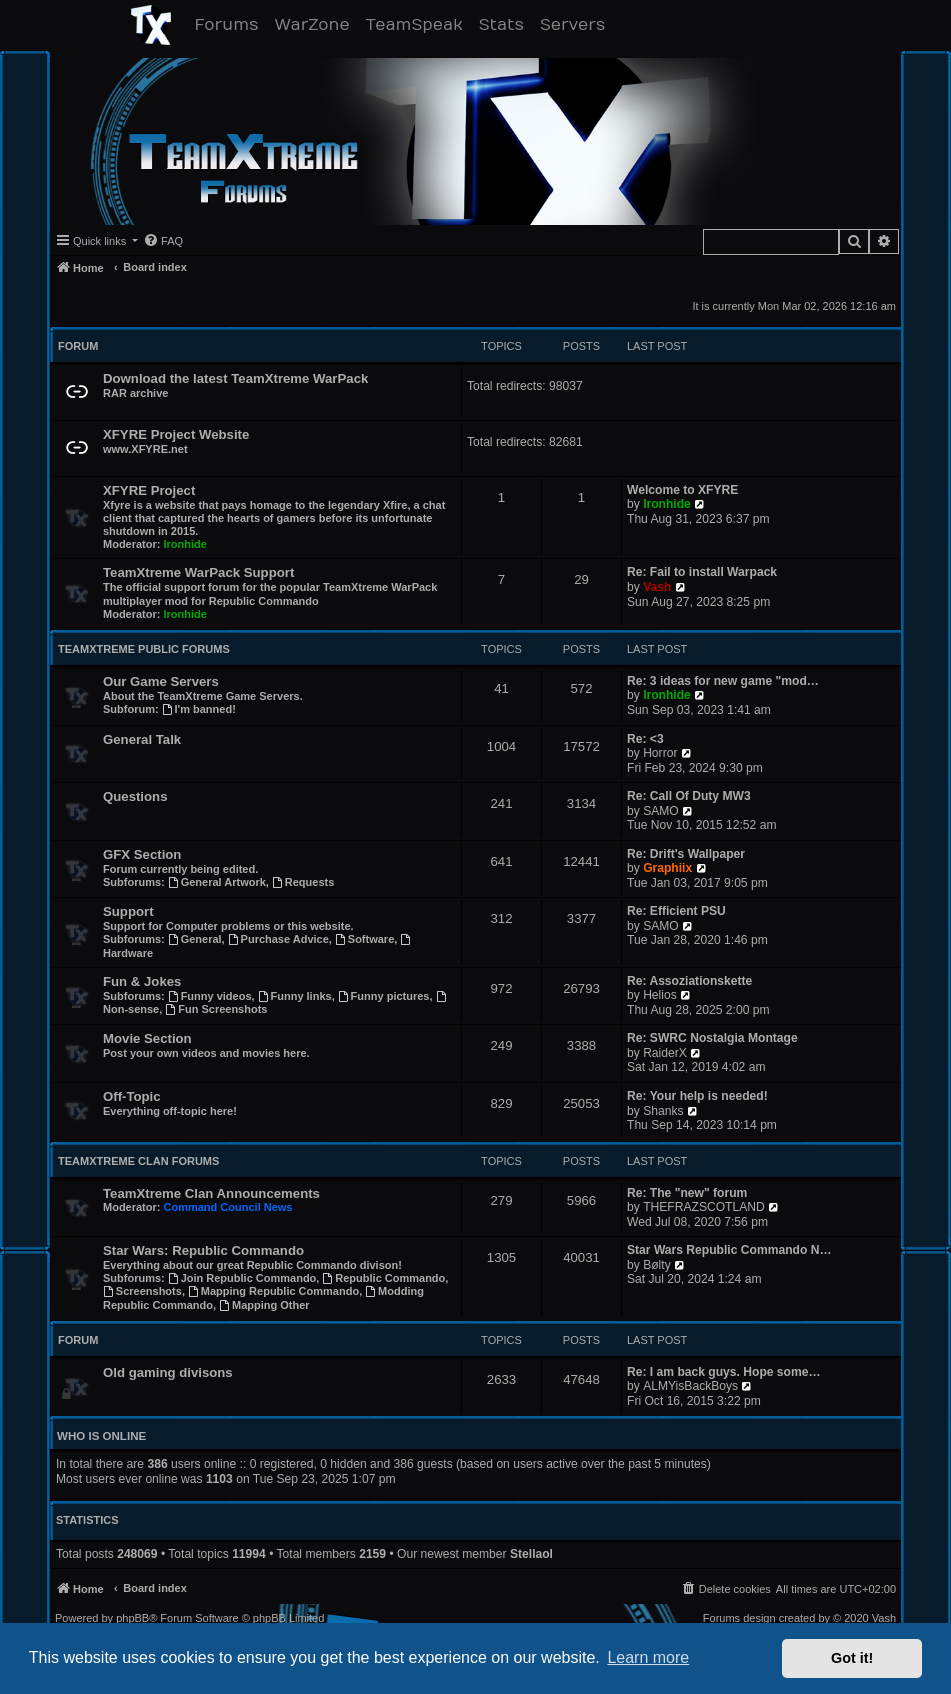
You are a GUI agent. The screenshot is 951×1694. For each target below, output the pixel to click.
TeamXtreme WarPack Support (198, 572)
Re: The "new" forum (687, 1193)
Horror (660, 753)
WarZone (315, 24)
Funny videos (210, 996)
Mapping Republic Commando (273, 1291)
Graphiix (667, 868)
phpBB (132, 1618)
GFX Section (142, 854)
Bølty (657, 1265)
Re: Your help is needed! (697, 1096)
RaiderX (665, 1053)
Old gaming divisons (168, 1372)
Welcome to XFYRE (682, 490)
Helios (660, 995)
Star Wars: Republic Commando (203, 1250)
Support (128, 911)
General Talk (142, 739)
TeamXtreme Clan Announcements (211, 1193)
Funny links (295, 996)
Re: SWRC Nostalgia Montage (712, 1038)
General (195, 939)
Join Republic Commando (242, 1278)
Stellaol (531, 1554)
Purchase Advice (278, 939)
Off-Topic (132, 1096)
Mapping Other (264, 1305)
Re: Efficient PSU (676, 911)
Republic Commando (383, 1278)
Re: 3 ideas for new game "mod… (723, 681)
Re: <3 (645, 739)
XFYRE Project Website (176, 434)
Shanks (663, 1111)
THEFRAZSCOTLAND (704, 1207)
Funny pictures (384, 996)
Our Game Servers (161, 681)
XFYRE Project (149, 490)
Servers (576, 24)
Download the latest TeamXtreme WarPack (235, 378)
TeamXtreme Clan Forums (138, 1161)
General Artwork (217, 882)
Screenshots (142, 1291)
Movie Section (147, 1038)
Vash (657, 587)
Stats (505, 24)
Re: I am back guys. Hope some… (724, 1372)
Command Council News (228, 1207)
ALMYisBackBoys (690, 1386)
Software (364, 939)
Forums (231, 24)
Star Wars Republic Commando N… (729, 1250)
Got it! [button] (852, 1658)
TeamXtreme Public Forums (144, 649)
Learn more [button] (648, 1657)
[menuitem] (163, 241)
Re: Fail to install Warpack (702, 572)
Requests (303, 882)
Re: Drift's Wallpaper (686, 854)
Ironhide (185, 544)
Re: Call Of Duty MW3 (689, 796)
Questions (135, 796)
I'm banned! (199, 709)
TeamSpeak (418, 24)
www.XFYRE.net (145, 449)
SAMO (661, 811)
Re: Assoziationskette (689, 981)
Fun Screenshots (216, 1009)
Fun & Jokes (142, 981)
